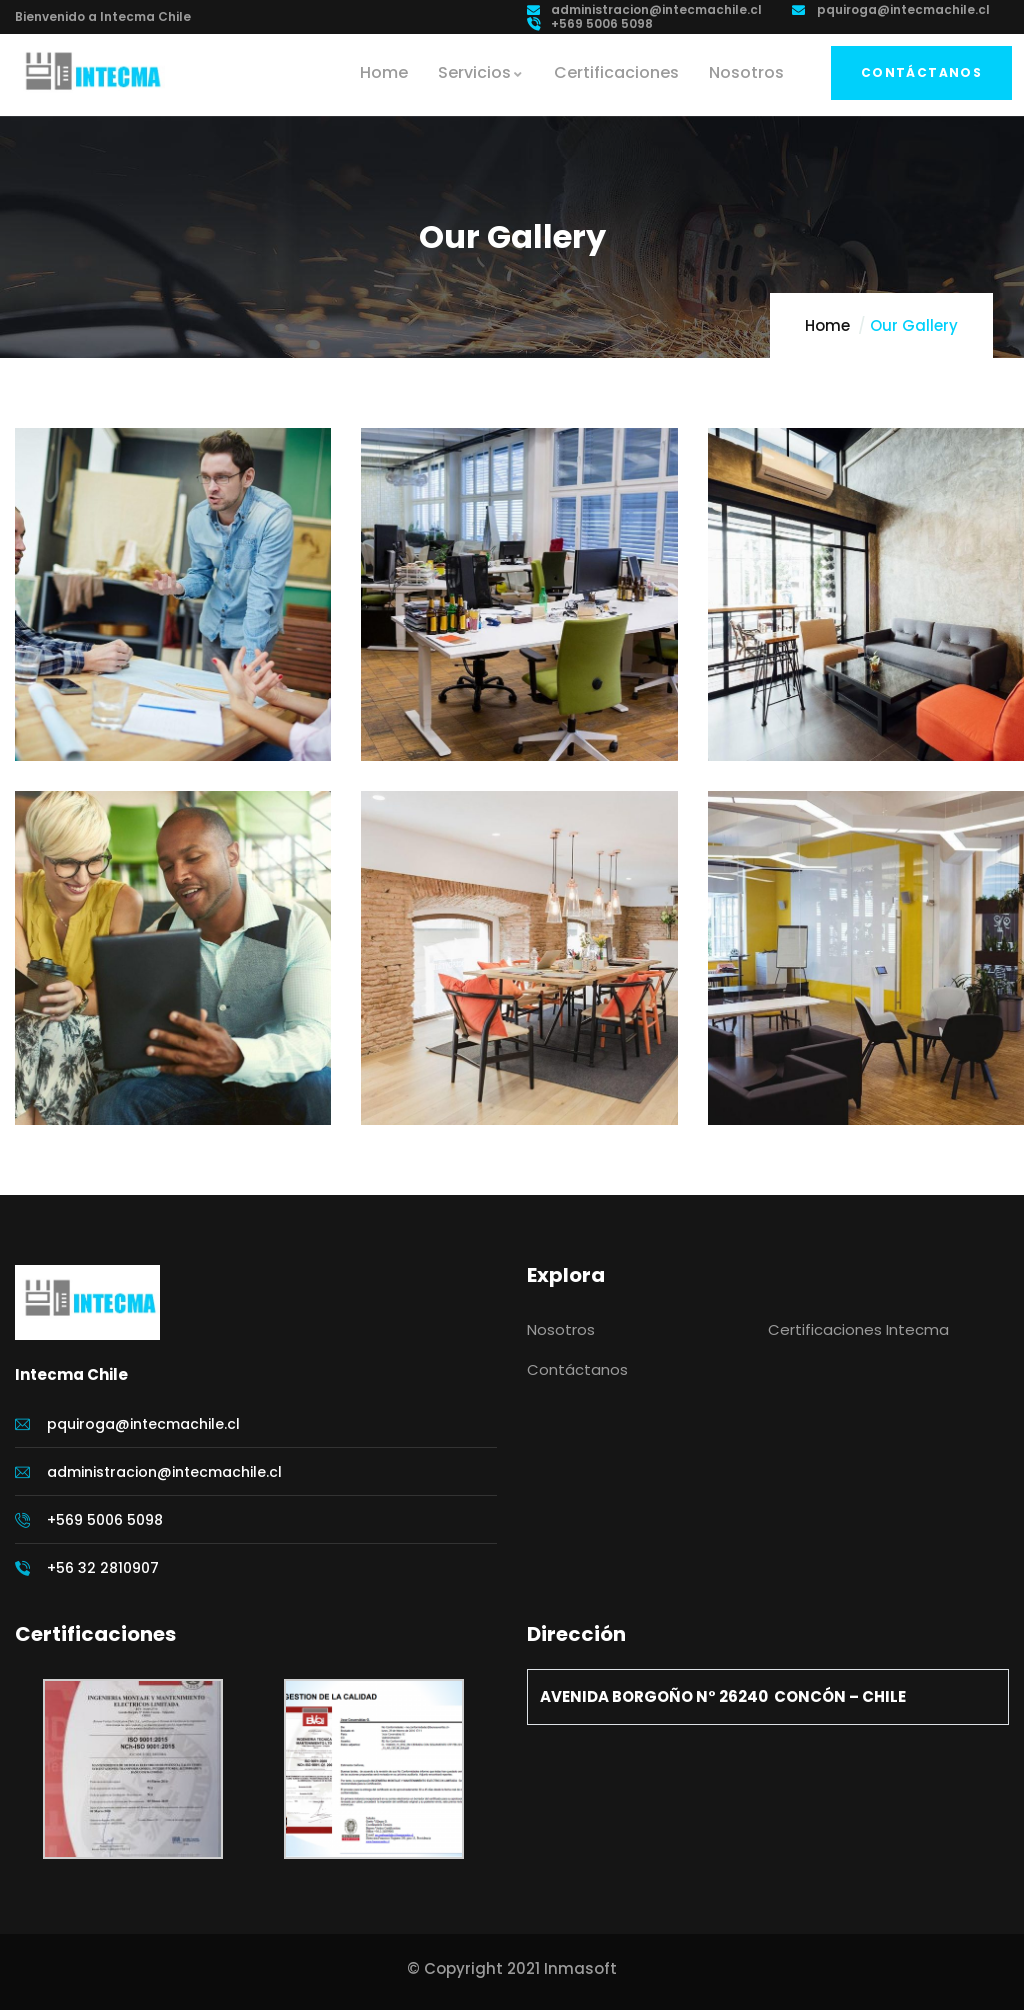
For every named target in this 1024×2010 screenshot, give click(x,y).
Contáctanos (921, 72)
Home (827, 325)
